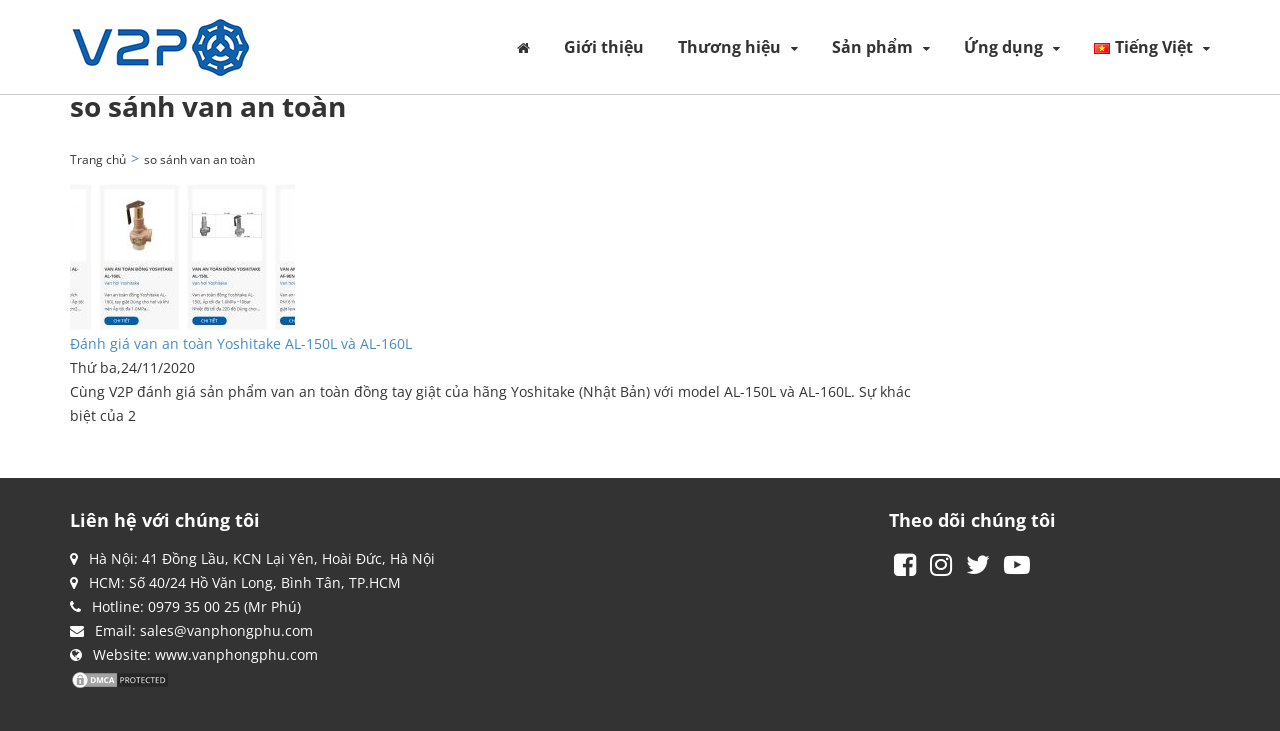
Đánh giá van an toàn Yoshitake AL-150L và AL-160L (241, 343)
